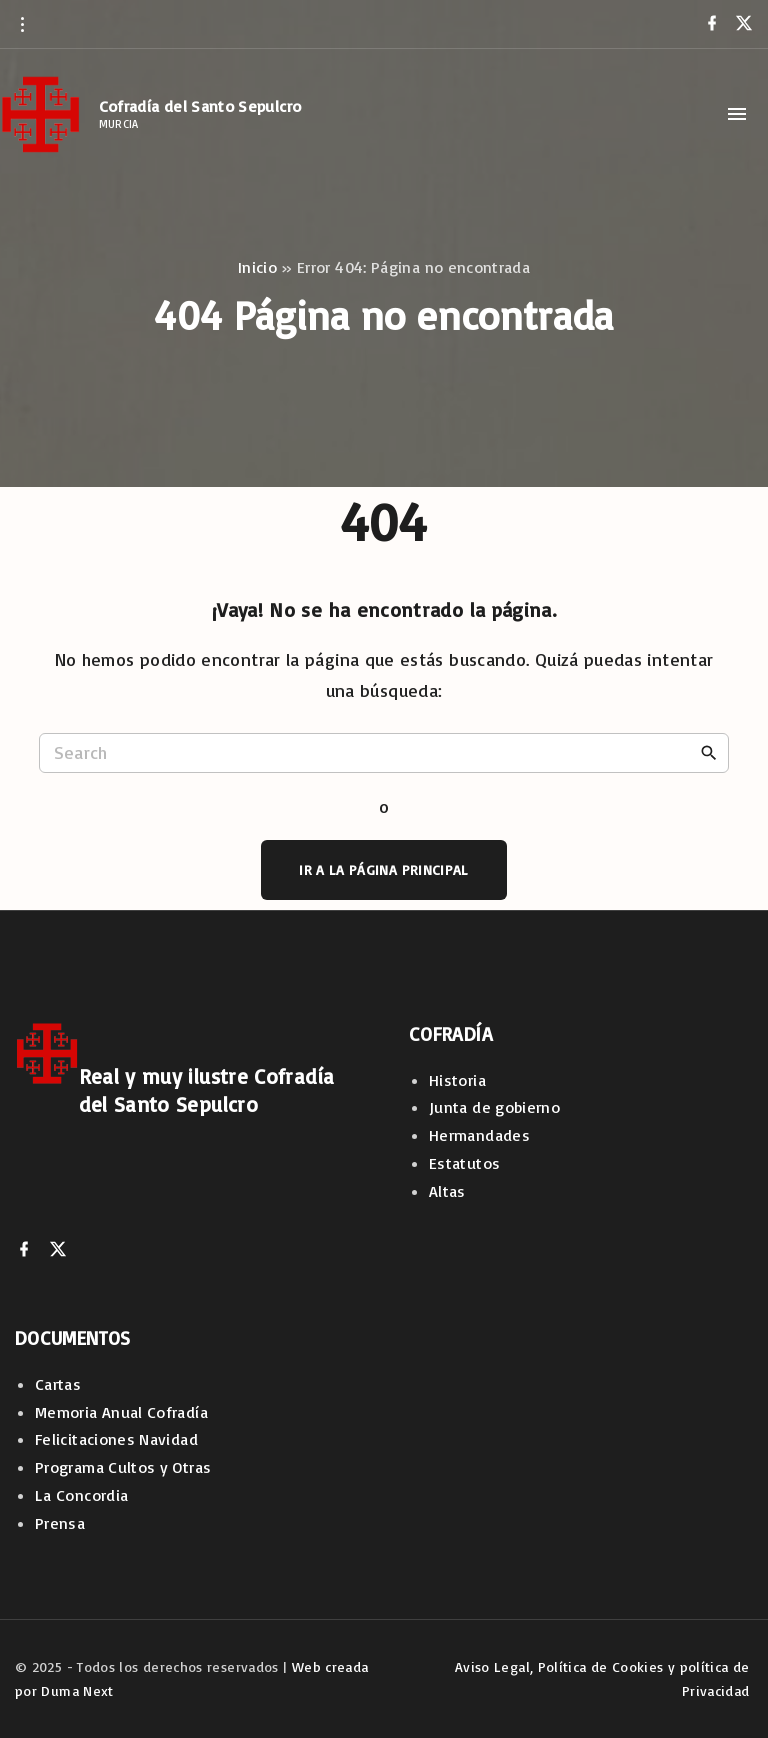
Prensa (60, 1523)
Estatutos (464, 1163)
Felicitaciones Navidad (116, 1439)
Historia (457, 1080)
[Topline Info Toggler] (22, 24)
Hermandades (479, 1135)
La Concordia (81, 1495)
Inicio (257, 267)
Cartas (58, 1384)
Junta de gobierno (494, 1107)
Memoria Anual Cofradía (121, 1412)
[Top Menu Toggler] (737, 114)
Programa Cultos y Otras (123, 1467)
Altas (447, 1191)
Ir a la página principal (384, 869)
